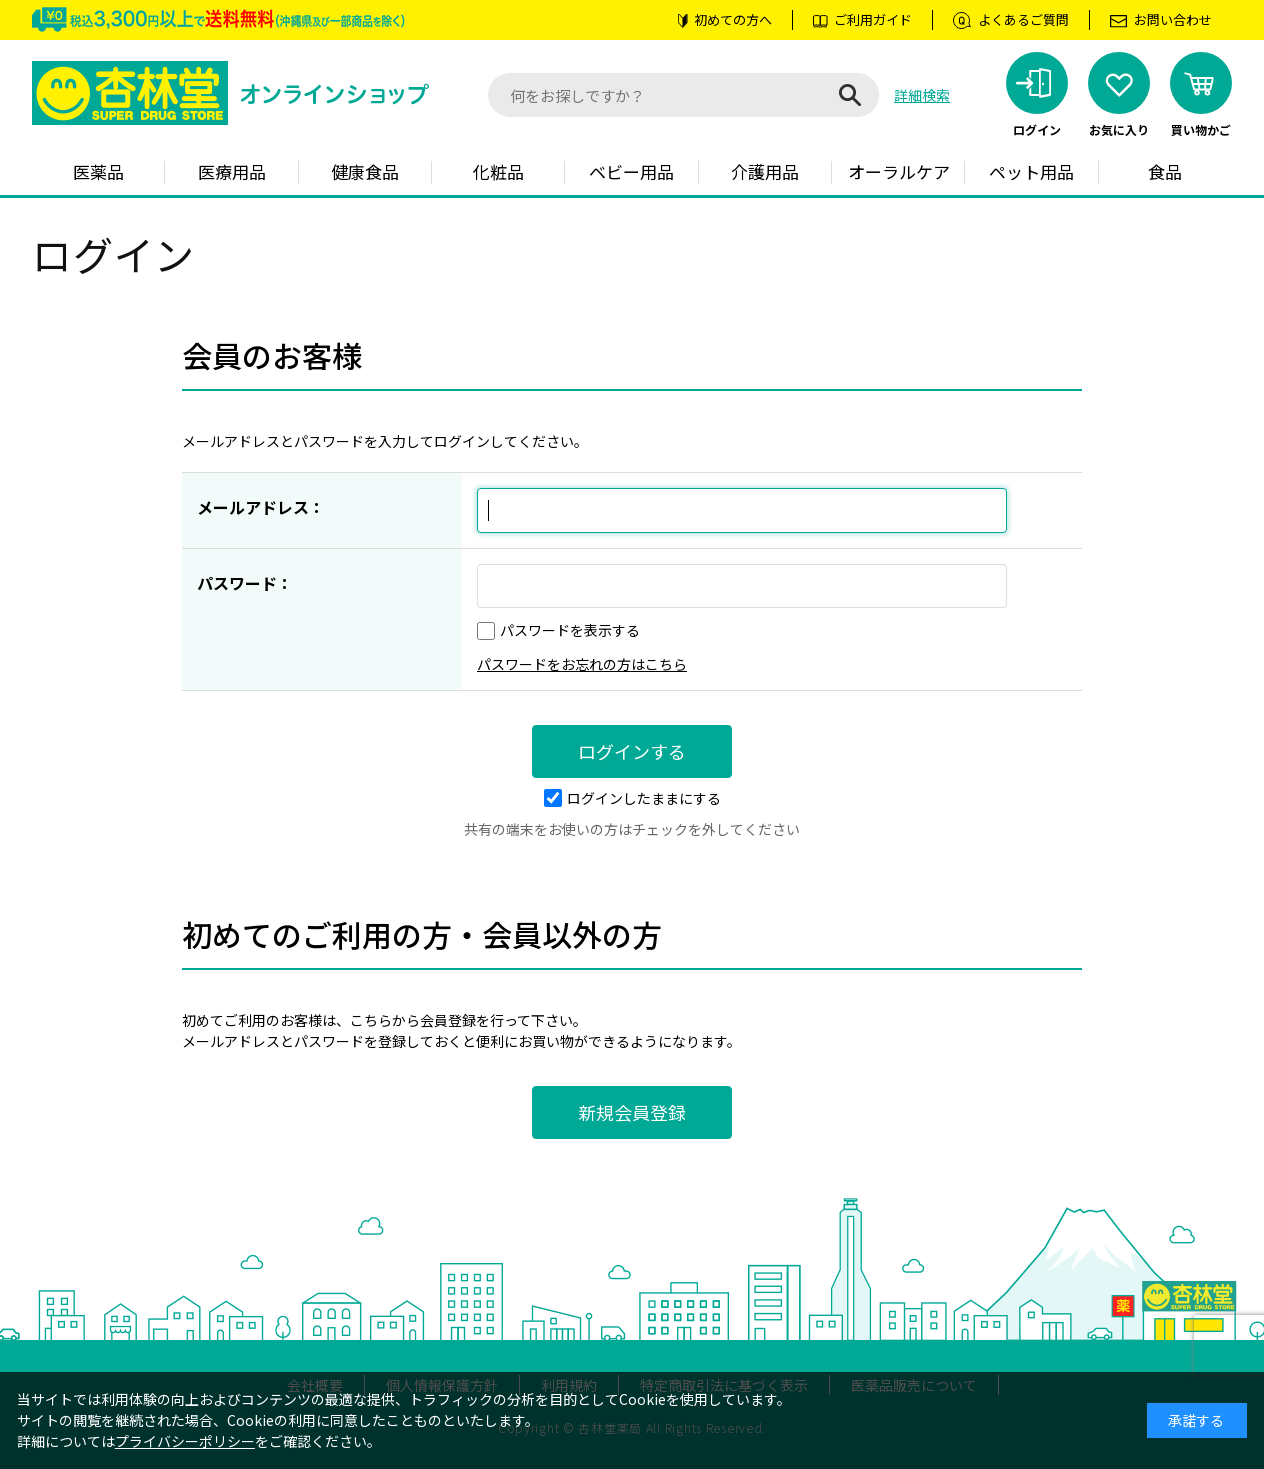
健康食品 (365, 171)
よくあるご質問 (1023, 19)
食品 (1165, 171)
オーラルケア (899, 171)
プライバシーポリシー (185, 1441)
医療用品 (232, 171)
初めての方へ (733, 19)
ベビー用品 (631, 171)
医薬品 (98, 171)
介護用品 (765, 171)
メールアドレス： (261, 507)
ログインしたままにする (632, 798)
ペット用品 (1031, 171)
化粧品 (498, 171)
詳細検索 (922, 95)
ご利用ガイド (873, 19)
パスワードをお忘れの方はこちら (582, 664)
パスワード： (245, 583)
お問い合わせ (1173, 19)
